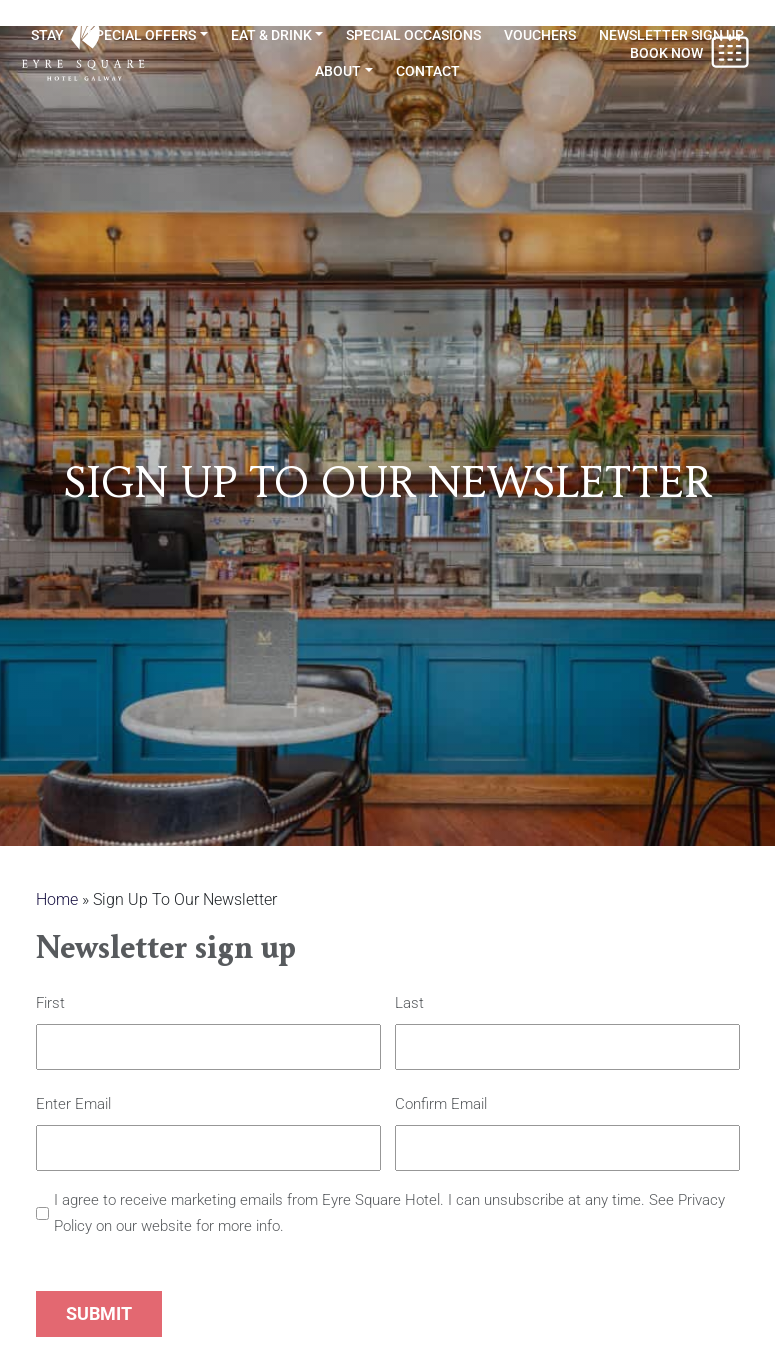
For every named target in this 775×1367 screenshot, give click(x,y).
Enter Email (73, 1105)
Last (409, 1004)
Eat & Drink (271, 35)
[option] (387, 436)
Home (57, 899)
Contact (428, 71)
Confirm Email (441, 1105)
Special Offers (141, 35)
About (338, 71)
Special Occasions (413, 35)
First (50, 1004)
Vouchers (540, 35)
